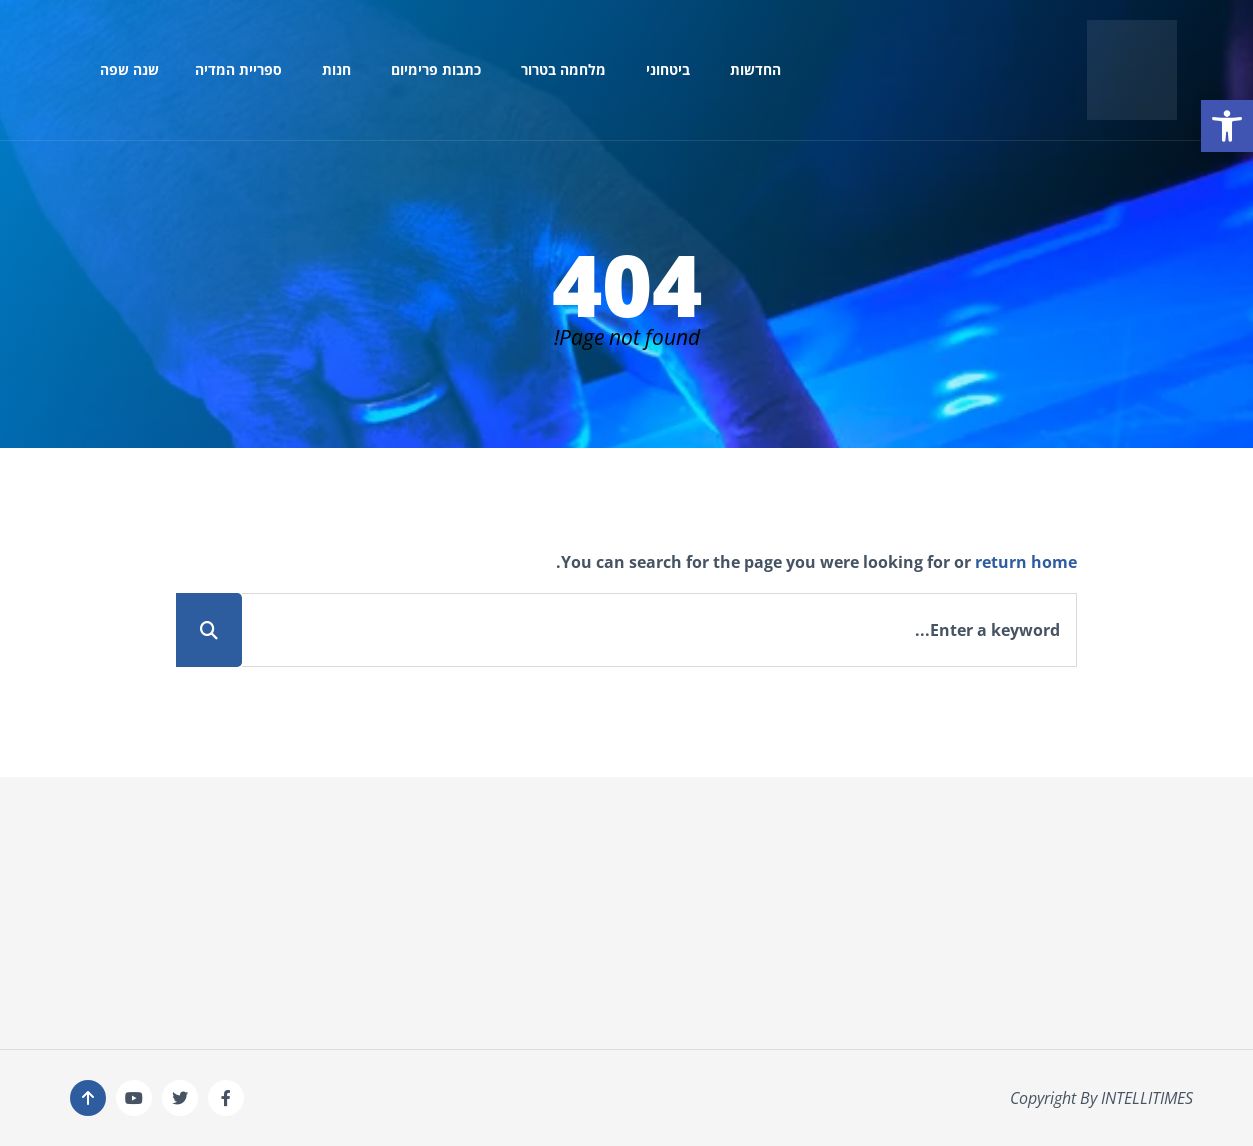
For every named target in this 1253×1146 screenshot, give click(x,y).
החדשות (755, 69)
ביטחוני (668, 69)
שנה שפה (129, 69)
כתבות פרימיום (436, 69)
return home (1026, 562)
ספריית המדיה (238, 69)
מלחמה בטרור (563, 69)
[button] (1227, 126)
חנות (336, 69)
